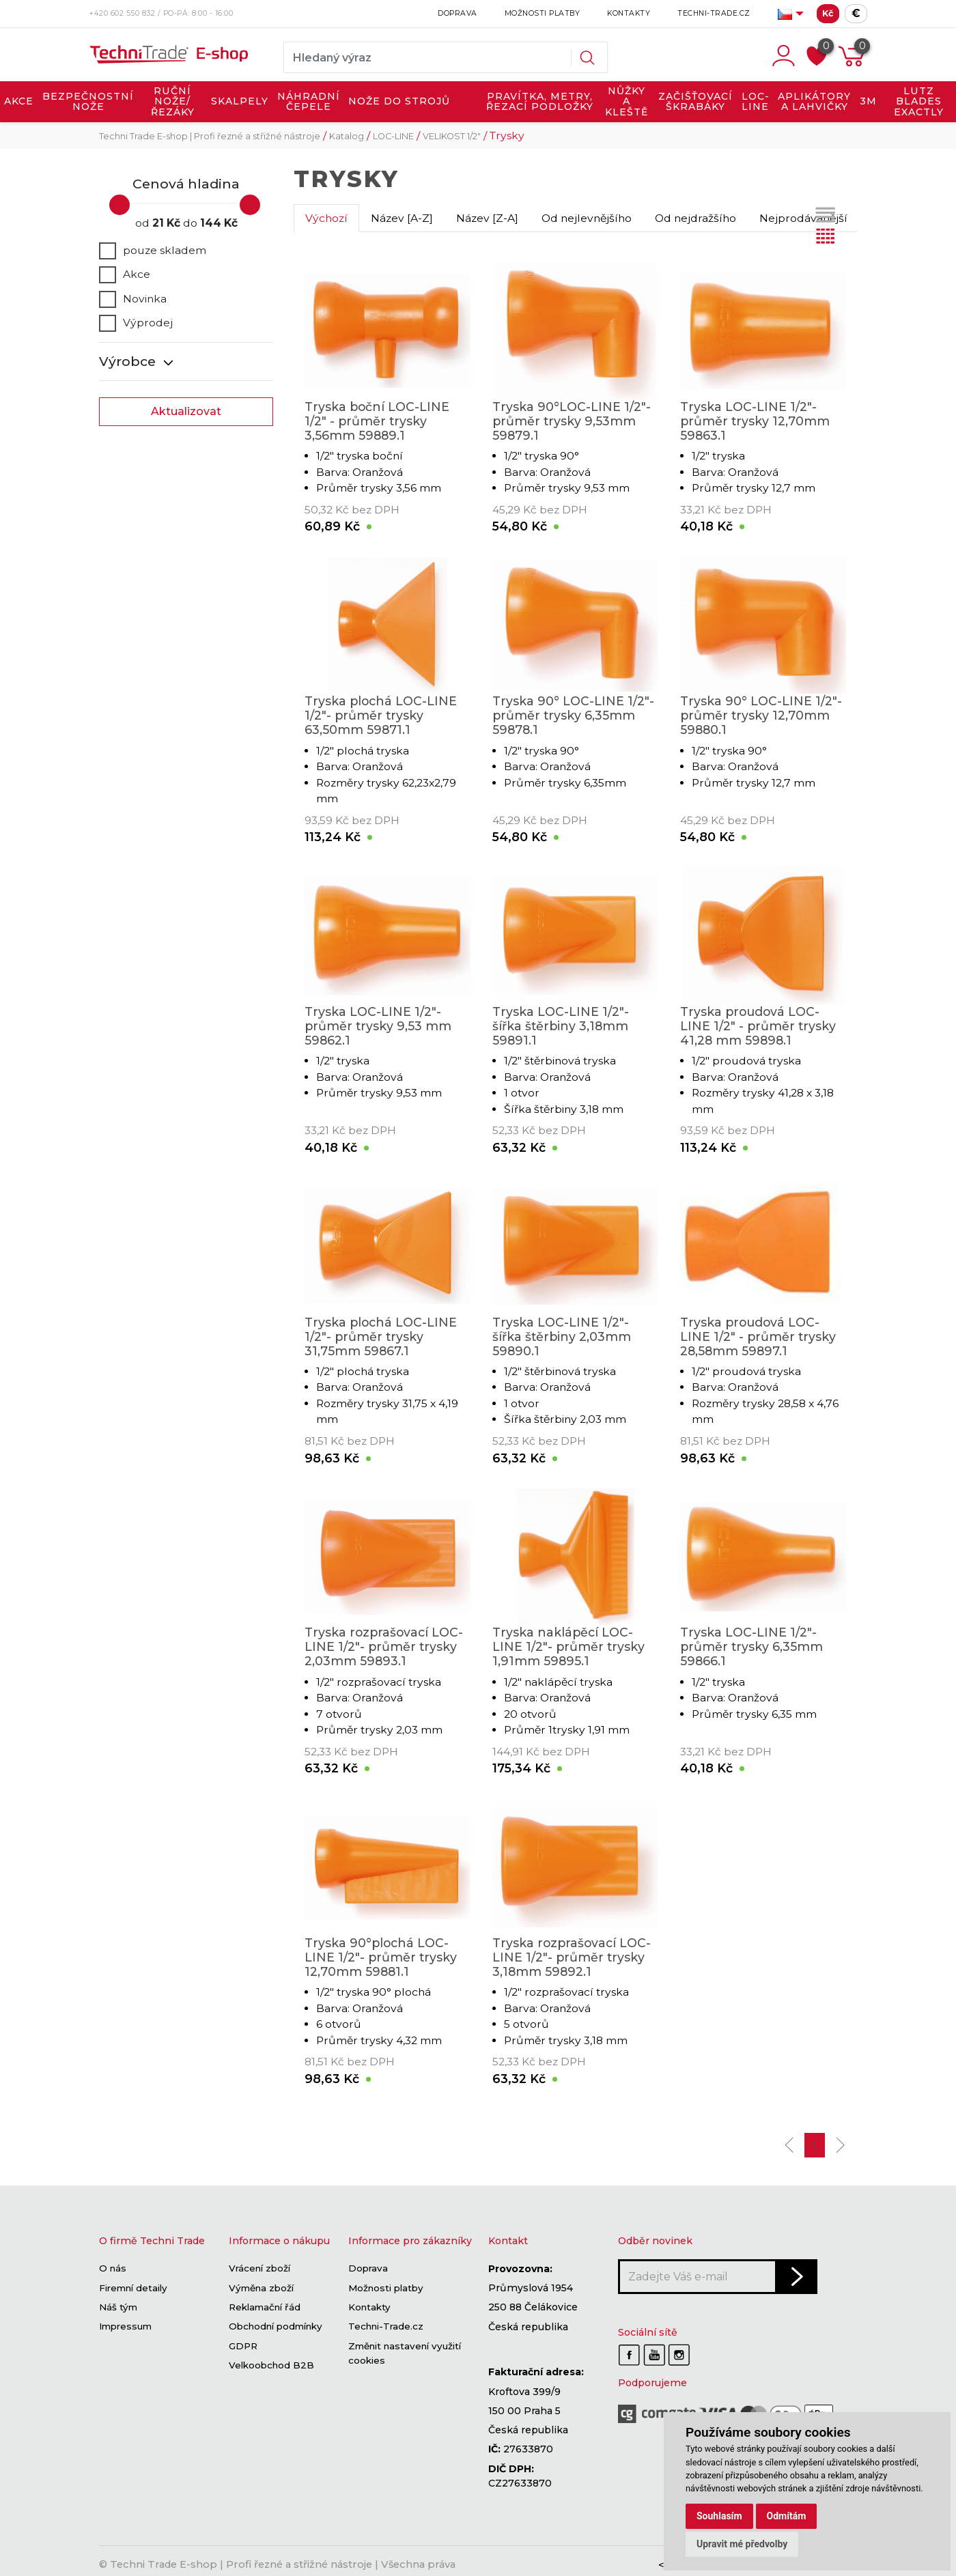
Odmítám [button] (786, 2515)
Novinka (133, 299)
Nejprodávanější (803, 218)
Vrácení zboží (259, 2268)
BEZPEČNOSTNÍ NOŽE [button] (88, 101)
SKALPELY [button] (239, 101)
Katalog (346, 136)
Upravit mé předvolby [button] (742, 2543)
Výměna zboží (261, 2287)
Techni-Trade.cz (713, 13)
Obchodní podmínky (275, 2326)
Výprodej (136, 323)
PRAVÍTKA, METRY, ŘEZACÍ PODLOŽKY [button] (539, 101)
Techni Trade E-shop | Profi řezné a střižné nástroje (209, 136)
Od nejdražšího (695, 218)
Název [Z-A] (487, 218)
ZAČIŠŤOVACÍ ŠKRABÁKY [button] (695, 101)
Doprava (457, 13)
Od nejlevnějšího (587, 218)
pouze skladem (152, 250)
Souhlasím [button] (719, 2515)
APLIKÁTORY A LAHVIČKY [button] (814, 101)
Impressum (125, 2326)
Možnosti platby (542, 13)
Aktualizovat (186, 411)
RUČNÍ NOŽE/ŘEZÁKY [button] (173, 101)
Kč (828, 13)
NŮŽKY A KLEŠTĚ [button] (626, 101)
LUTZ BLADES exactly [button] (919, 101)
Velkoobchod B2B (271, 2365)
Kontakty (628, 13)
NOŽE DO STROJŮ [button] (399, 101)
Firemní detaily (133, 2287)
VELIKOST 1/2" (452, 136)
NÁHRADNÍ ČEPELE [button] (308, 101)
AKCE (18, 101)
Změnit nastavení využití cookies (404, 2353)
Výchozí (326, 218)
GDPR (243, 2345)
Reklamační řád (264, 2307)
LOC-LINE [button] (756, 101)
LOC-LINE (393, 136)
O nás (112, 2268)
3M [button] (868, 101)
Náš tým (118, 2307)
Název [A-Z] (402, 218)
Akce (124, 274)
